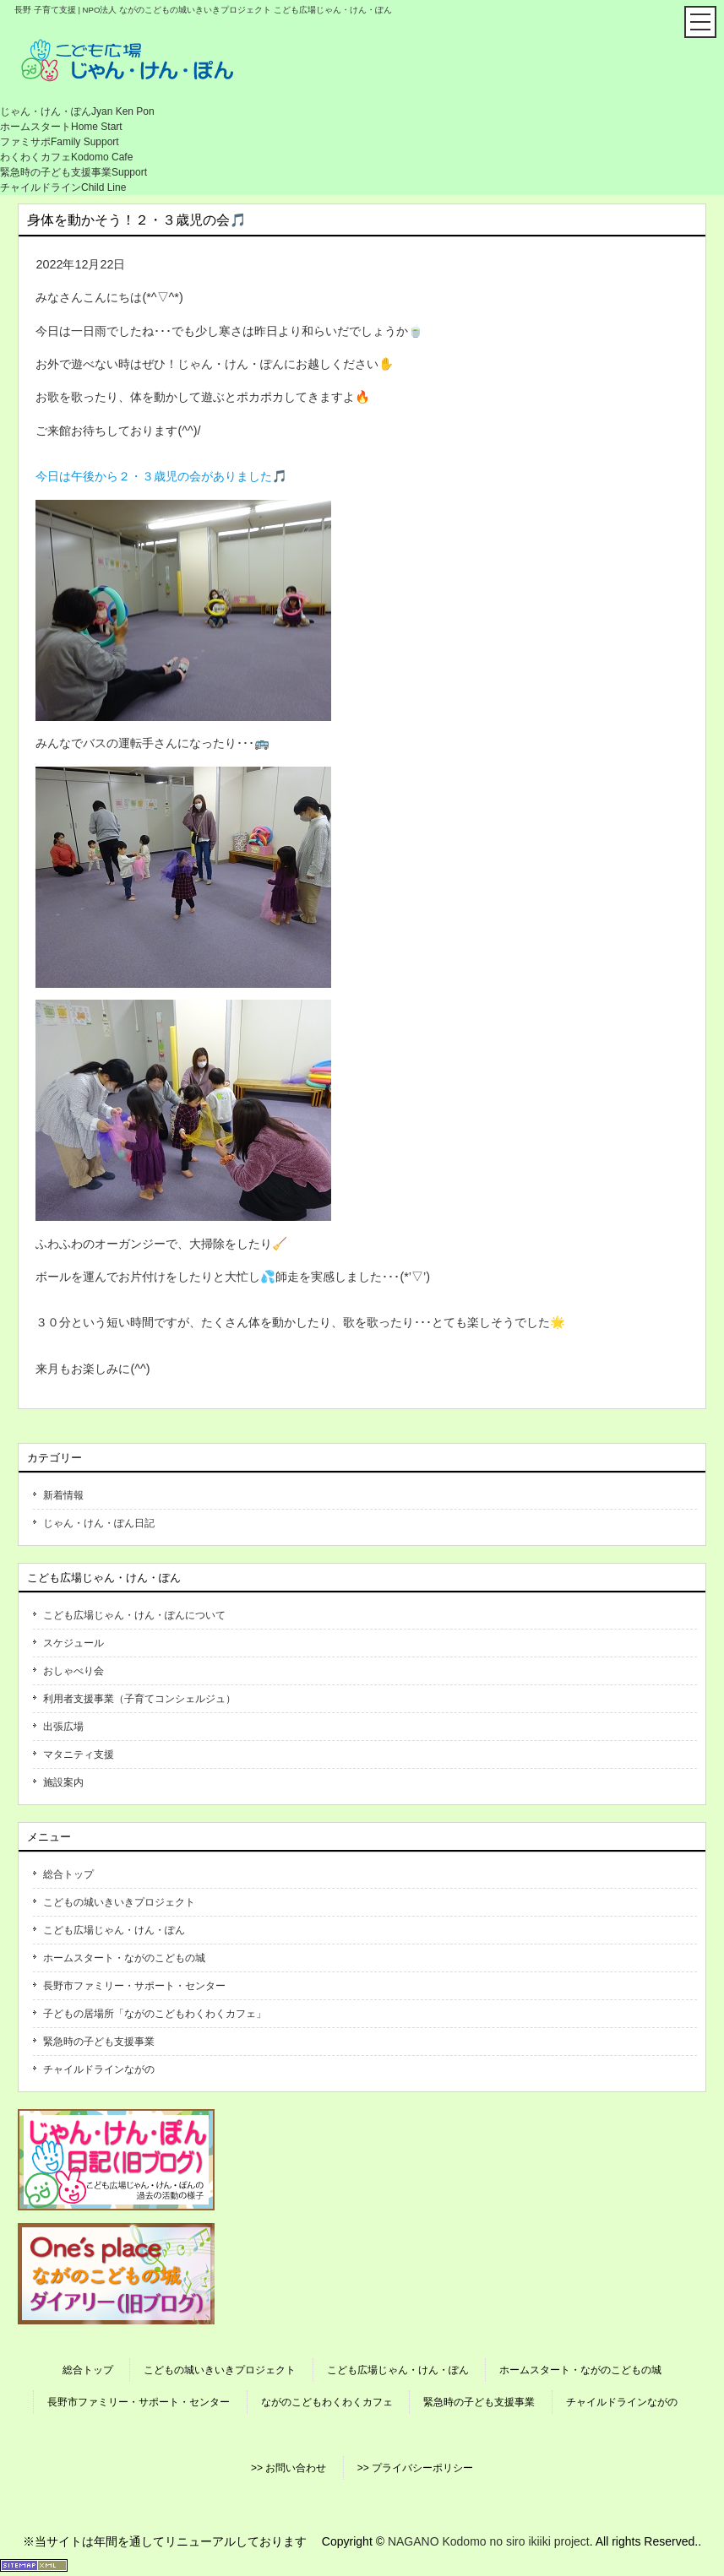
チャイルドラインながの (99, 2069)
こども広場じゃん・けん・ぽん (114, 1930)
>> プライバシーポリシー (415, 2468)
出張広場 (63, 1727)
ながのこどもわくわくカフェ (327, 2402)
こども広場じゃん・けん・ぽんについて (134, 1615)
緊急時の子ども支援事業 (99, 2041)
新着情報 (63, 1495)
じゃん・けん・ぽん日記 (99, 1523)
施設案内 (63, 1782)
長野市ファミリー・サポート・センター (134, 1986)
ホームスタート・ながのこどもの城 (124, 1958)
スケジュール (73, 1643)
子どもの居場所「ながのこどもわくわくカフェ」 (154, 2014)
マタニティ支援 (78, 1754)
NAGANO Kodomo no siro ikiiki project (489, 2541)
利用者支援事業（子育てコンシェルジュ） (139, 1699)
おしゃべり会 (73, 1671)
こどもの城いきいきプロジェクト (119, 1902)
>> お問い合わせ (288, 2468)
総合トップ (68, 1874)
